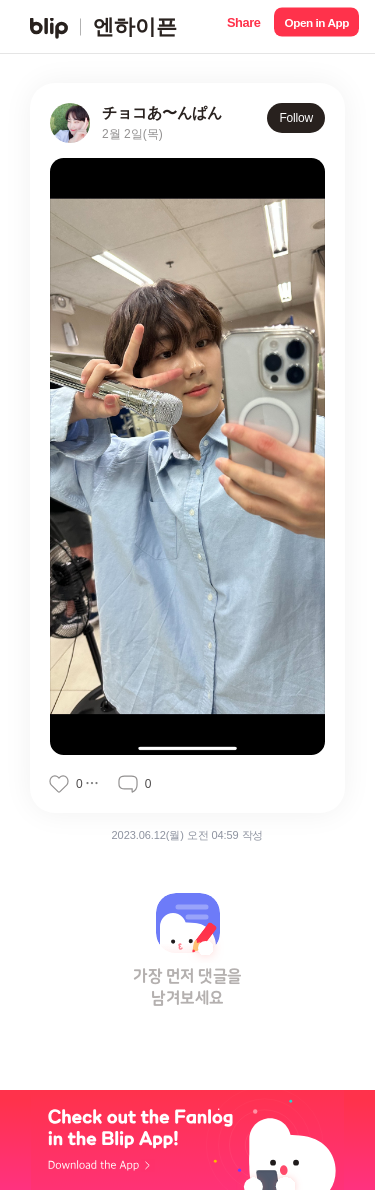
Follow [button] (296, 118)
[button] (243, 26)
